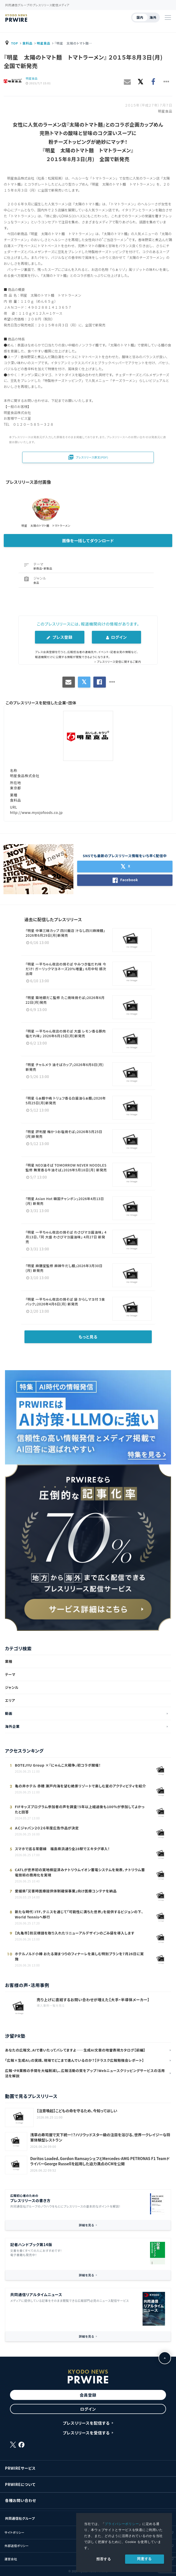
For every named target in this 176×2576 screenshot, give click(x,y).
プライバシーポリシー (122, 2524)
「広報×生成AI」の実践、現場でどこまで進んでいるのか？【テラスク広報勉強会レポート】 (74, 2060)
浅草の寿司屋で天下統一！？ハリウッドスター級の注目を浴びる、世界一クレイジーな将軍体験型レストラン (100, 2137)
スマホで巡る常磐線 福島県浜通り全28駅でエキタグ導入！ (62, 1848)
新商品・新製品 (42, 568)
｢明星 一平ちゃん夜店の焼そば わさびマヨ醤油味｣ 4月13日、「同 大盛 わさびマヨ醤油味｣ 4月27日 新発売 (66, 1237)
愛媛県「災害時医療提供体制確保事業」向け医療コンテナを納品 (66, 1890)
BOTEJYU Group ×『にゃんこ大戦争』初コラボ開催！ (58, 1765)
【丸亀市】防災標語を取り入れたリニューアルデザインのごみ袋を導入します (75, 1932)
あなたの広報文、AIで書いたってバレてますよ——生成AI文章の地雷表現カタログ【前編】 (75, 2049)
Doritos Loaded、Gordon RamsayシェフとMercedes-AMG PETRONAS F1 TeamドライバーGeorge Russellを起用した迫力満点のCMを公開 (100, 2161)
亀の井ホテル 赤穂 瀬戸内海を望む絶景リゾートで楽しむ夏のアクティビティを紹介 (80, 1785)
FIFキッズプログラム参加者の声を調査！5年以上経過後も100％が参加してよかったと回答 (80, 1809)
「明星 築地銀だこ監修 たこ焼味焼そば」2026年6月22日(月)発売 (65, 1000)
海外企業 (12, 1726)
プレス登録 (59, 637)
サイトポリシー (14, 2532)
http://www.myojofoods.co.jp (36, 812)
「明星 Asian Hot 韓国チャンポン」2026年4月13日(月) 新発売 (65, 1201)
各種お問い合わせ (20, 2500)
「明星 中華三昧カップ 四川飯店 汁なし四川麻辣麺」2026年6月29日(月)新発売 (65, 933)
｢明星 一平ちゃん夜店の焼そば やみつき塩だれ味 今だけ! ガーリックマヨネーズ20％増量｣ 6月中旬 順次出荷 (66, 968)
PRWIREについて (20, 2484)
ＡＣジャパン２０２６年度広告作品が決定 (47, 1827)
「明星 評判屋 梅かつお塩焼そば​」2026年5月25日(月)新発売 (64, 1134)
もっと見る (87, 1337)
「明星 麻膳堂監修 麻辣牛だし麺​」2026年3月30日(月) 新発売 (64, 1268)
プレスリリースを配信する (86, 2423)
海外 (153, 17)
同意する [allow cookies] (144, 2559)
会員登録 (88, 2395)
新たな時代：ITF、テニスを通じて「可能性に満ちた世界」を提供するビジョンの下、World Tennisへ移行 (79, 1914)
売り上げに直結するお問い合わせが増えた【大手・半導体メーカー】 (93, 1999)
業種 (8, 1661)
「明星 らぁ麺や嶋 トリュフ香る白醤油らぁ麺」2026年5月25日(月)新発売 (66, 1100)
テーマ (10, 1674)
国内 (140, 17)
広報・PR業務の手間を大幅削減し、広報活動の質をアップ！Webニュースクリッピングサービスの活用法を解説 (85, 2073)
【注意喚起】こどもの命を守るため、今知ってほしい (77, 2110)
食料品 (27, 43)
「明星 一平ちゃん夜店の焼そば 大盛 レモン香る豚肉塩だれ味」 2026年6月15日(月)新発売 (66, 1033)
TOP (14, 43)
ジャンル (11, 1687)
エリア (10, 1700)
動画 (8, 1713)
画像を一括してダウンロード (88, 541)
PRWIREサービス (20, 2468)
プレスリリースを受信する (86, 2433)
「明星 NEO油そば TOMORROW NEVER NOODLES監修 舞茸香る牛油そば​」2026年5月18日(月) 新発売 (66, 1167)
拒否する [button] (103, 2559)
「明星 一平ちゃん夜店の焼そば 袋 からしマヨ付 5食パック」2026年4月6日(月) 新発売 (65, 1301)
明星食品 (43, 43)
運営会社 (10, 2559)
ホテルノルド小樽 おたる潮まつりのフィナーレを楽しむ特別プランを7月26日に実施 (79, 1956)
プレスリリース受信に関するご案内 (119, 662)
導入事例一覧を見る (51, 2005)
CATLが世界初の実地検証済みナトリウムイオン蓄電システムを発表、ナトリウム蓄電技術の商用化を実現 (80, 1872)
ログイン (116, 637)
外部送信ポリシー (16, 2545)
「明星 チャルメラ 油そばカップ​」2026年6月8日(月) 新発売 (65, 1067)
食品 (36, 583)
